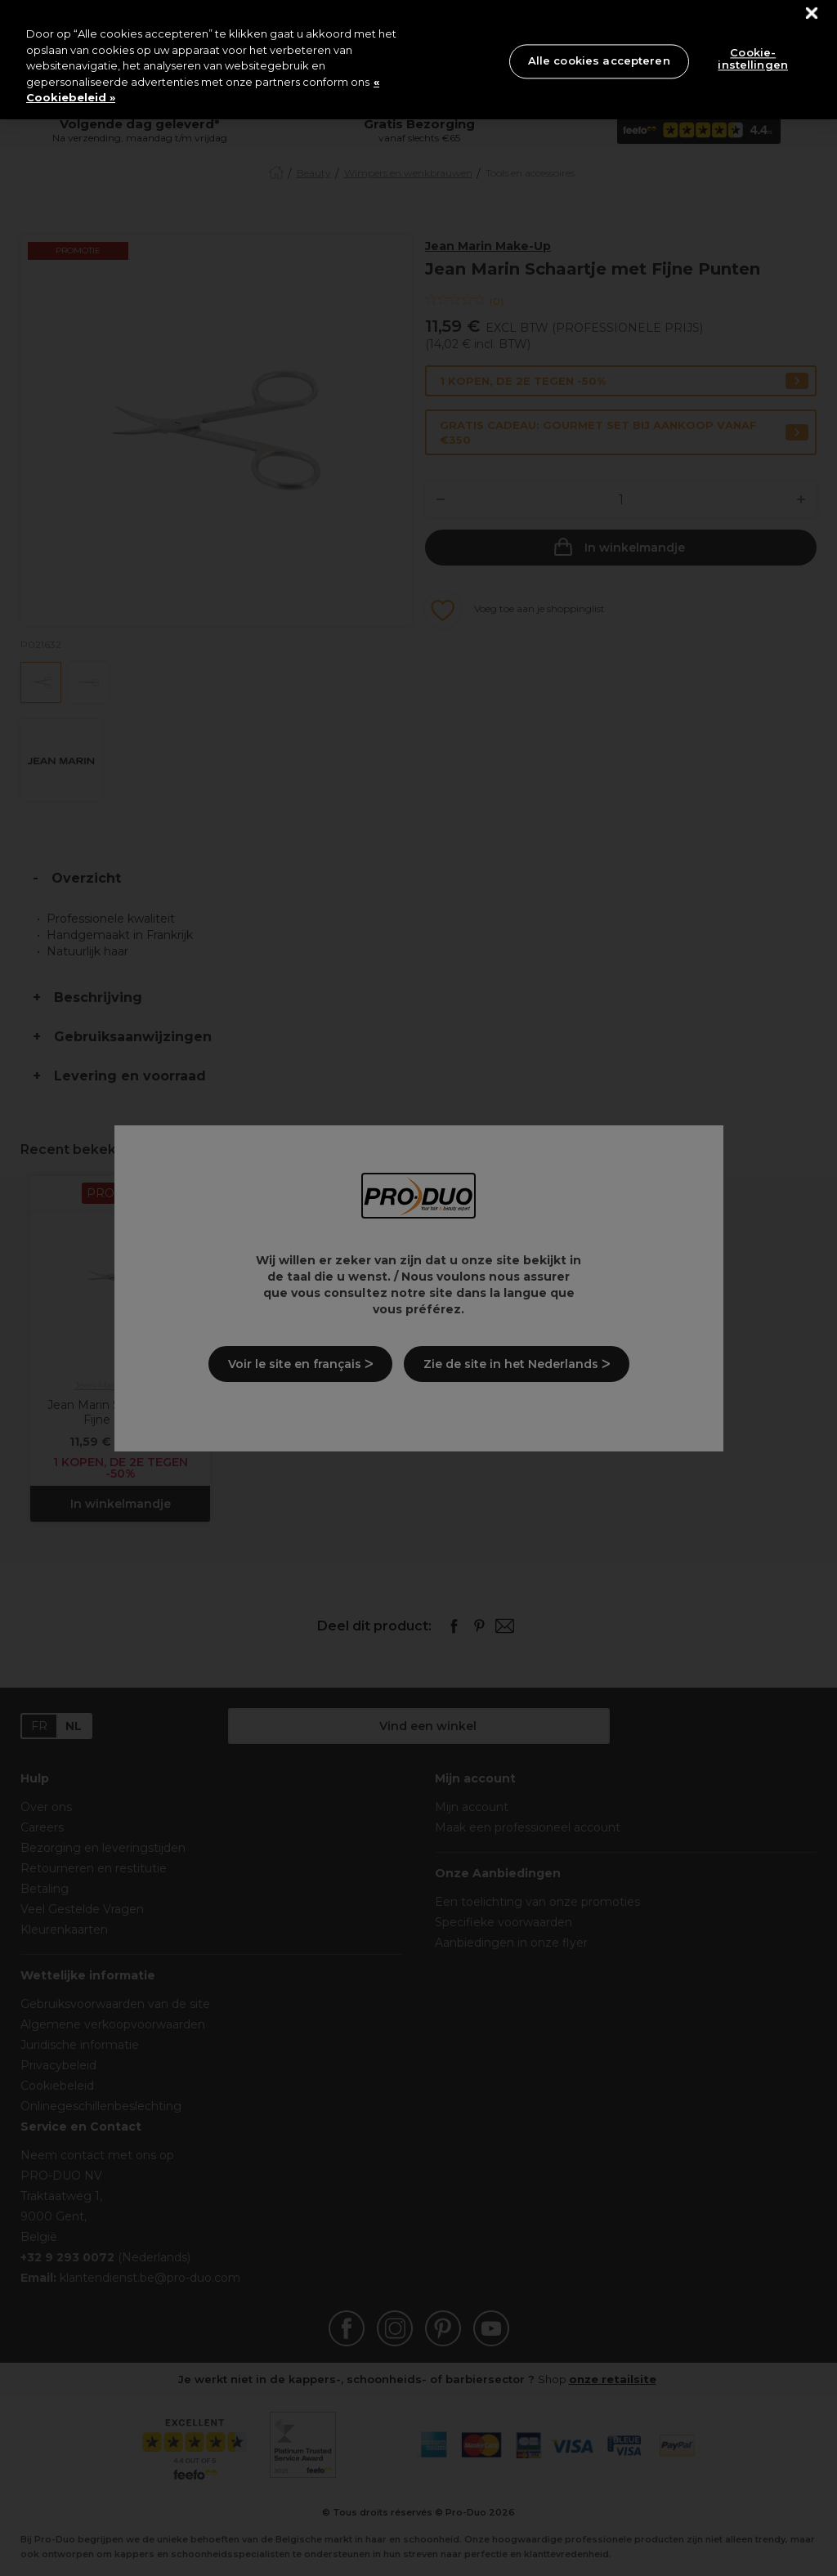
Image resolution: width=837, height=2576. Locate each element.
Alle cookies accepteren (599, 60)
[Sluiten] (812, 13)
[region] (418, 59)
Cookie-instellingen (753, 59)
